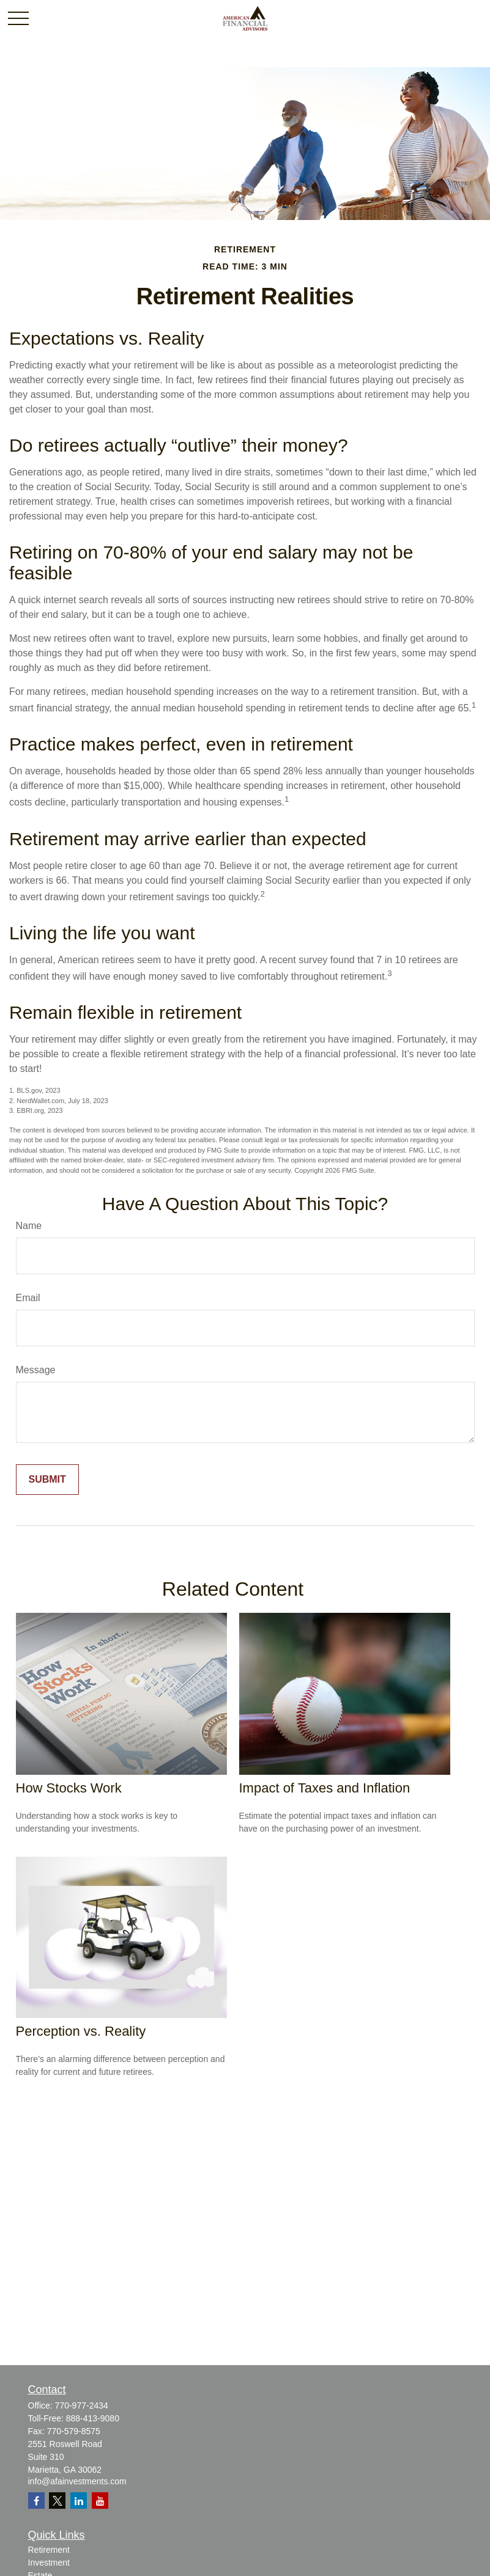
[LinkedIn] (78, 2500)
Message (36, 1370)
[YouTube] (100, 2500)
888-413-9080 (92, 2418)
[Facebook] (36, 2500)
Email (28, 1298)
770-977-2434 (81, 2405)
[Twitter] (57, 2500)
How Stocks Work (69, 1788)
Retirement (49, 2550)
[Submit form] (47, 1479)
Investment (49, 2562)
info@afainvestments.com (77, 2481)
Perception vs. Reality (81, 2031)
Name (29, 1225)
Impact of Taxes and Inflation (324, 1788)
